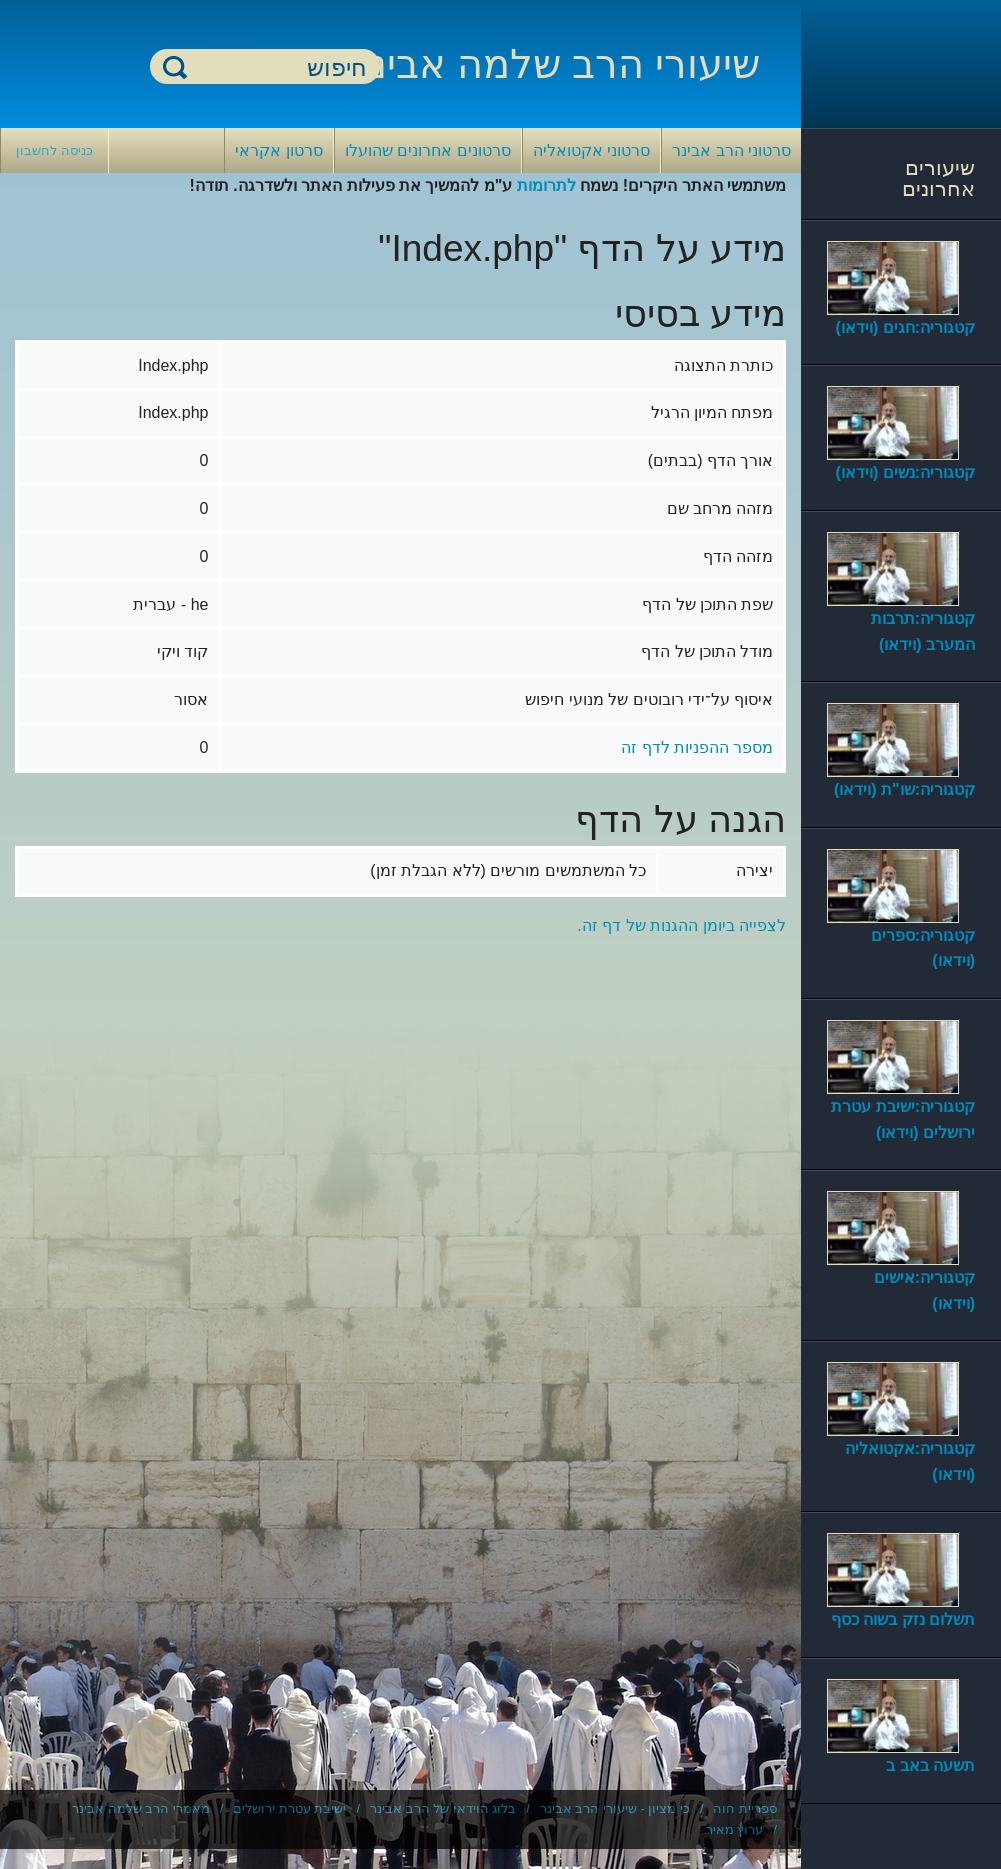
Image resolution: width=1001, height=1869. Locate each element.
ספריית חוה (745, 1808)
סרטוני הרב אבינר (731, 150)
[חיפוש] (277, 67)
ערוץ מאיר (735, 1829)
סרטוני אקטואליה (591, 150)
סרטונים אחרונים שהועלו (428, 150)
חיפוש (175, 66)
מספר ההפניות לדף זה (697, 747)
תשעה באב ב (930, 1765)
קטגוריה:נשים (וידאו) (905, 472)
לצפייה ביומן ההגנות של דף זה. (681, 925)
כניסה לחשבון (54, 150)
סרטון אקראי (278, 150)
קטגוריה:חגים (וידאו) (905, 327)
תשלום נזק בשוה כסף (903, 1619)
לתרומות (546, 185)
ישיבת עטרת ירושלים (289, 1808)
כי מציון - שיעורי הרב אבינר (615, 1808)
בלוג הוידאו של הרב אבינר (443, 1808)
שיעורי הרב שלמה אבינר (554, 64)
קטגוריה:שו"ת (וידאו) (904, 789)
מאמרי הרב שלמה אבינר (141, 1808)
